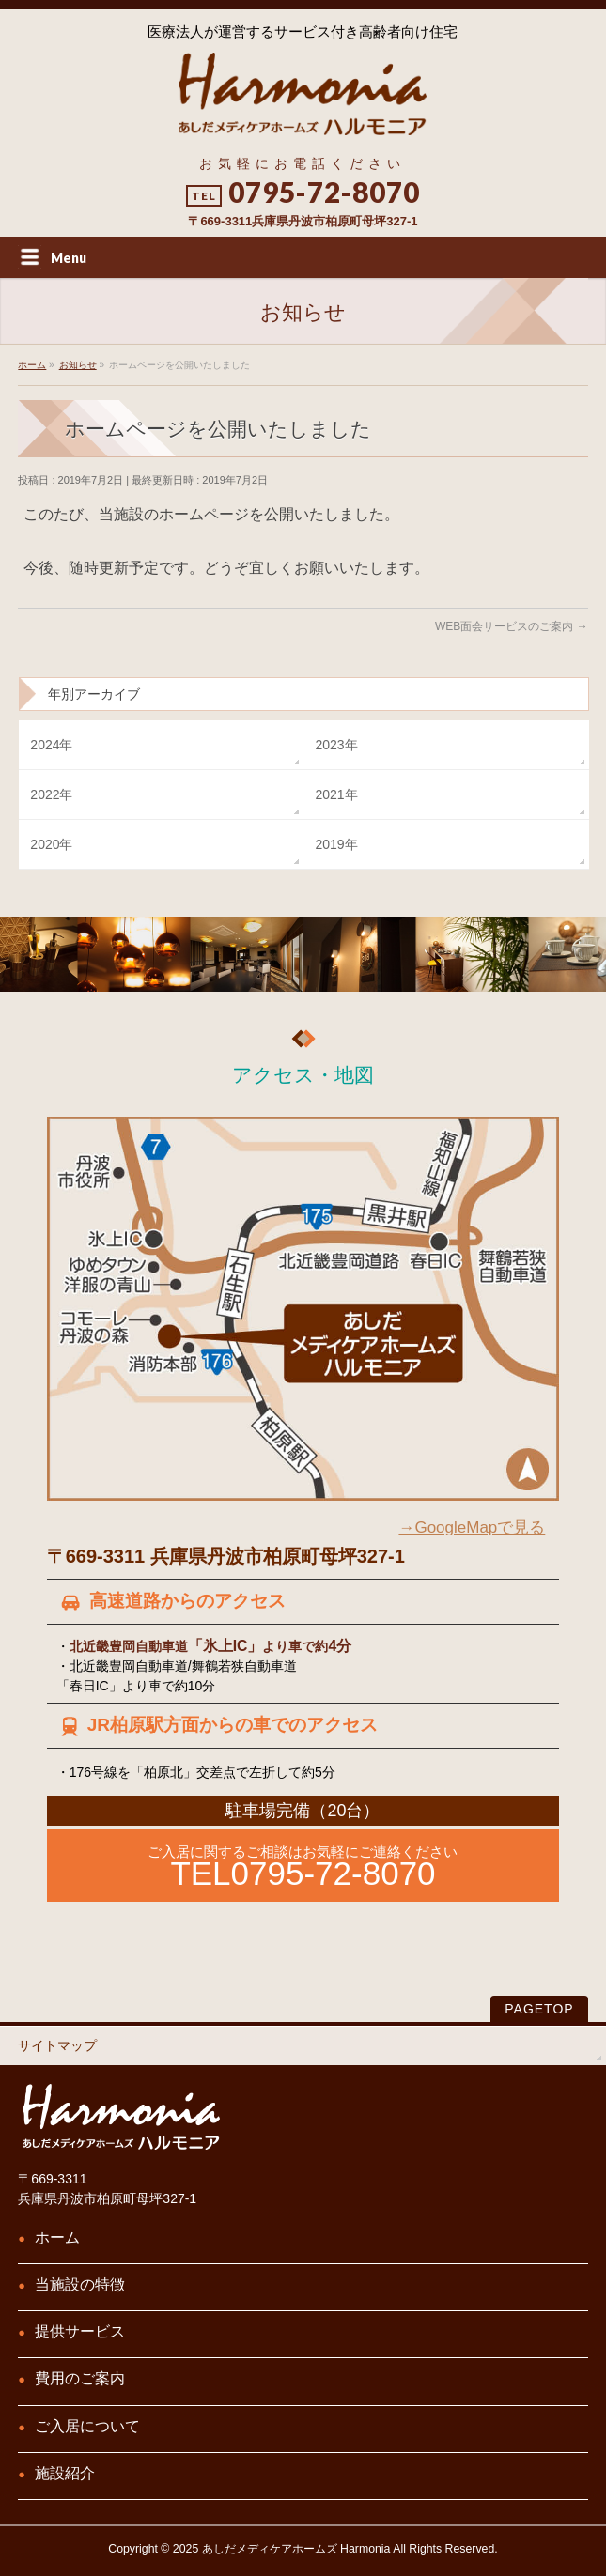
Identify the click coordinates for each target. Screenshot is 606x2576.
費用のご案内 (80, 2378)
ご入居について (87, 2426)
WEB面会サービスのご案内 (511, 626)
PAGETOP (539, 2008)
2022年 (51, 794)
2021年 (336, 794)
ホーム (57, 2237)
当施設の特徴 (80, 2284)
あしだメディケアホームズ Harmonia (296, 2548)
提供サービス (80, 2331)
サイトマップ (57, 2045)
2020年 (51, 844)
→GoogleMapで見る (471, 1527)
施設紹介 (65, 2473)
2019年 (336, 844)
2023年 (336, 744)
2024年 (51, 744)
